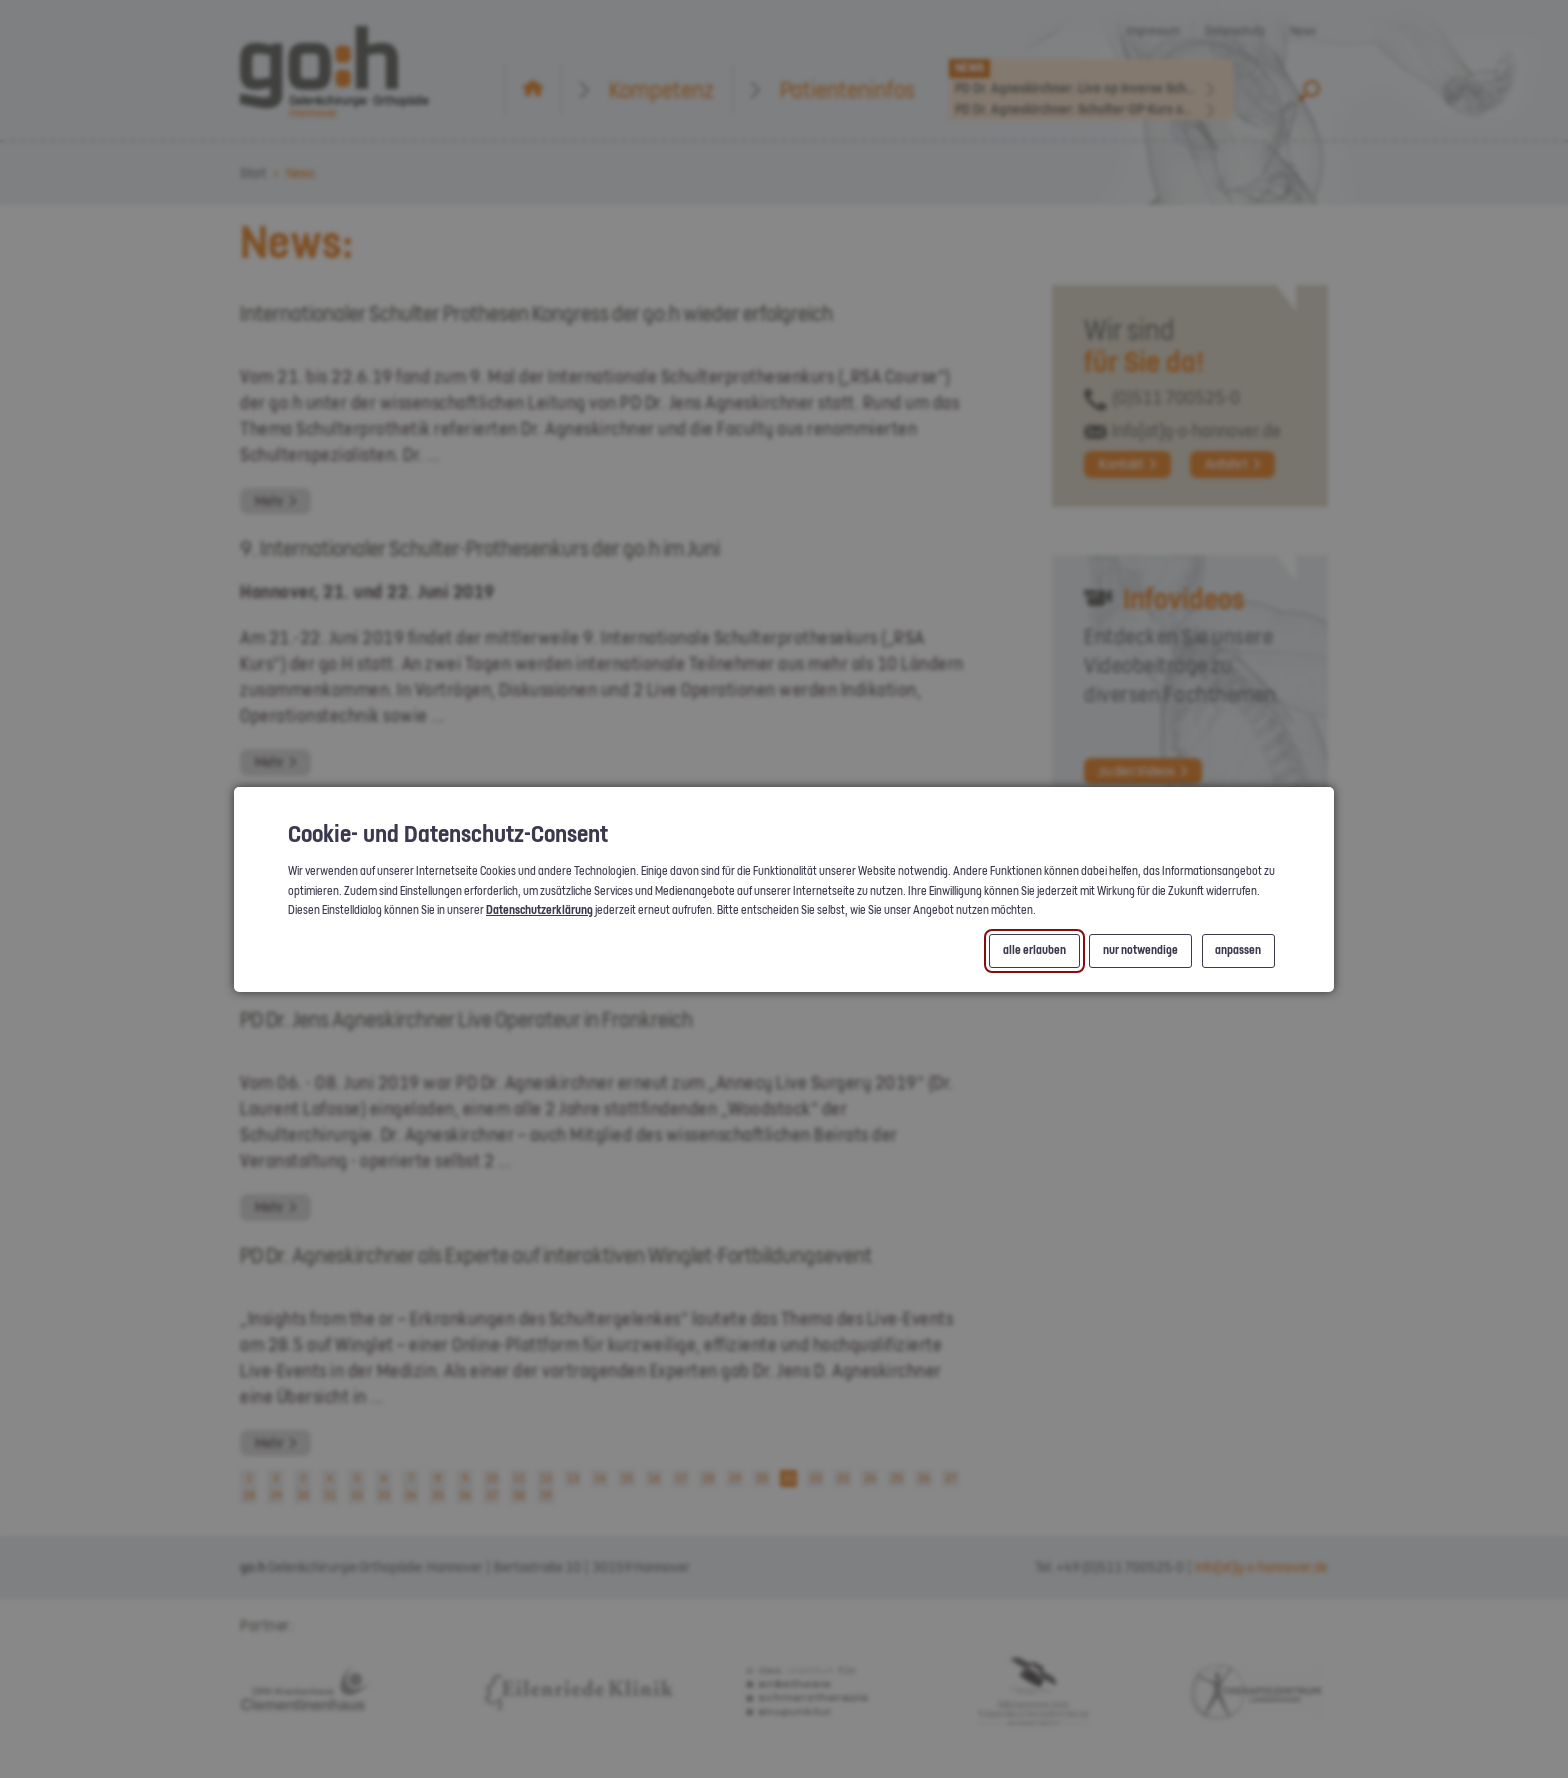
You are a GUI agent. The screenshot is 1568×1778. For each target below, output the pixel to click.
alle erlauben (1034, 950)
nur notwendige (1140, 950)
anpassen (1238, 950)
